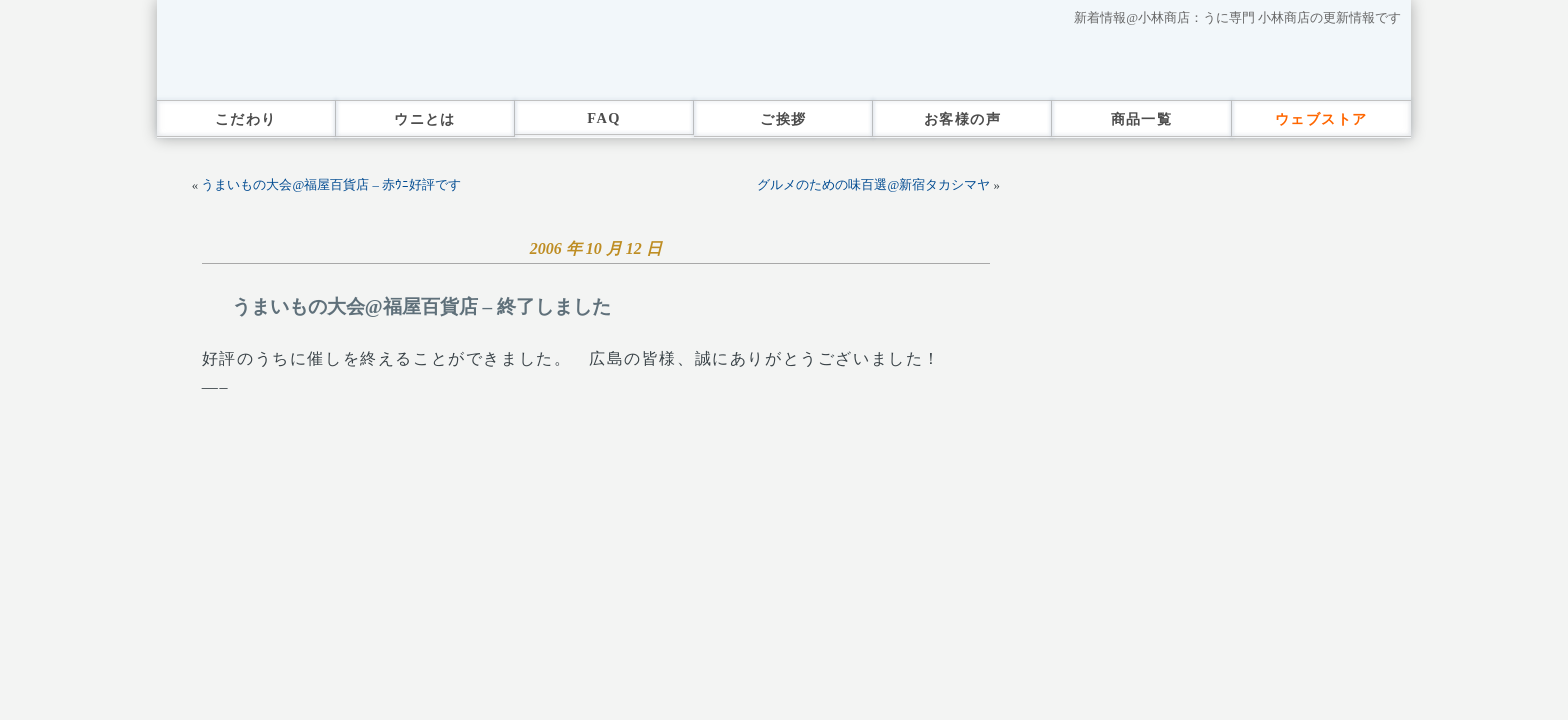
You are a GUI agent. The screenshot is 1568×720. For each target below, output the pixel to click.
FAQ (604, 118)
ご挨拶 (783, 119)
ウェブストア (1321, 119)
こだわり (246, 119)
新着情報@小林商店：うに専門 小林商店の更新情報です (1237, 18)
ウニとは (425, 119)
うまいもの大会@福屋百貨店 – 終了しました (421, 306)
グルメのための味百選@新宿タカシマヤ (873, 185)
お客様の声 (962, 119)
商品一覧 (1142, 119)
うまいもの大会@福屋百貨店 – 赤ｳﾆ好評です (331, 185)
